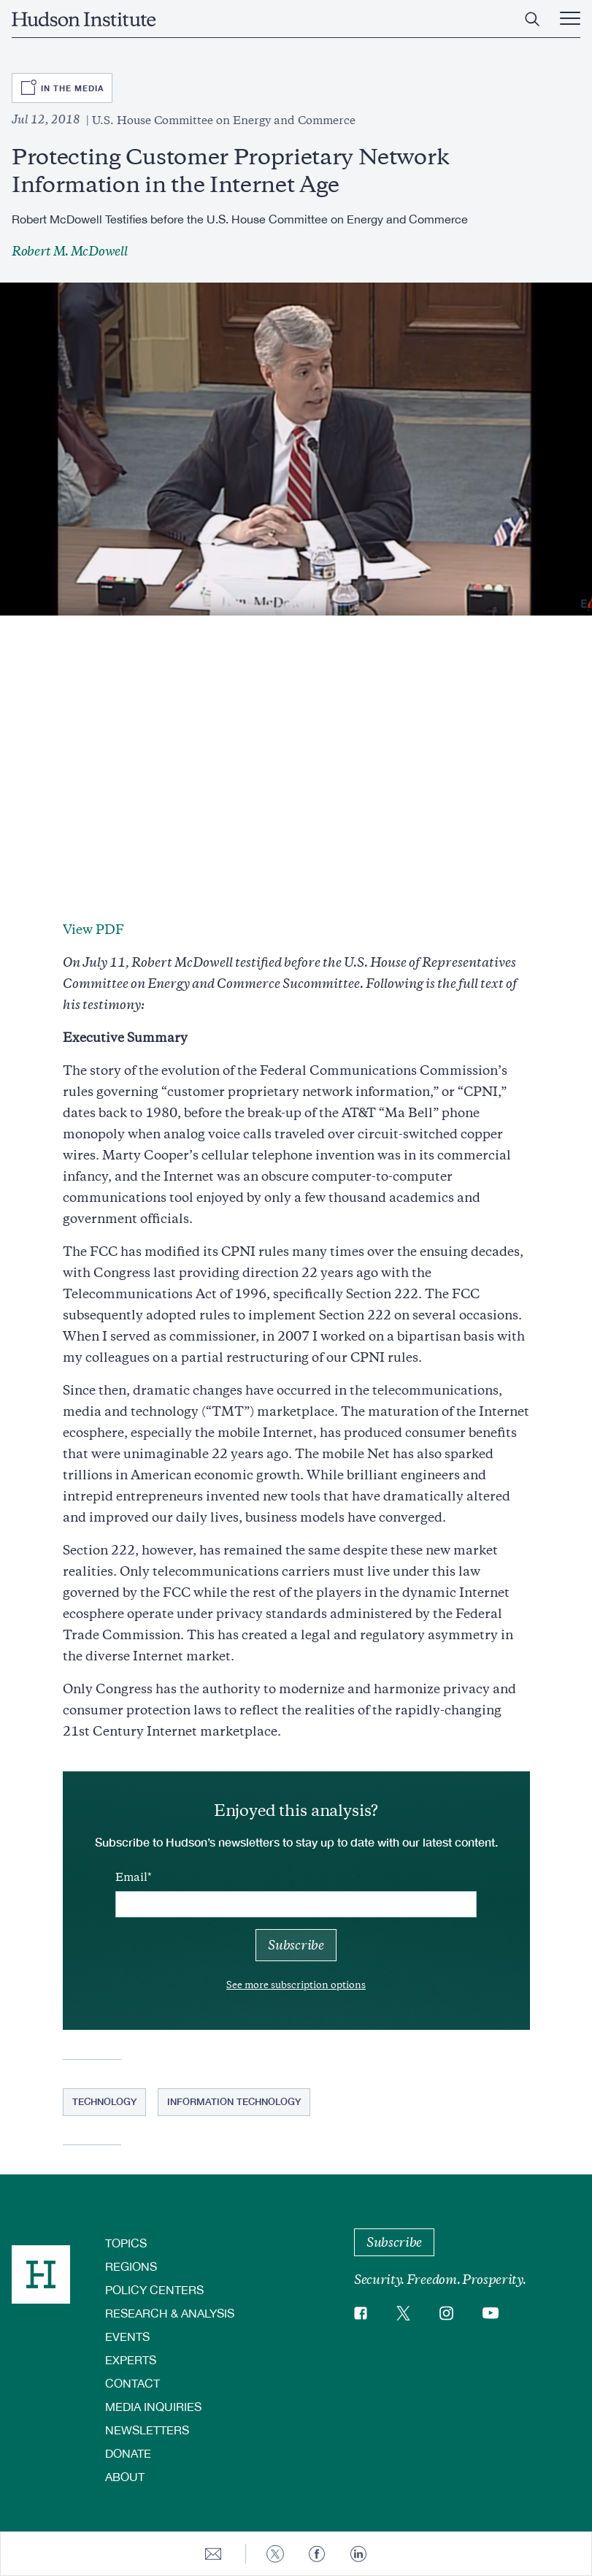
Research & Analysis (169, 2313)
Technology (104, 2101)
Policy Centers (154, 2289)
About (125, 2476)
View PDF (93, 929)
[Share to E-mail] (213, 2554)
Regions (131, 2266)
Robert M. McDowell (69, 251)
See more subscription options (296, 1984)
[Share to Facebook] (317, 2554)
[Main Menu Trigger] (570, 19)
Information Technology (234, 2101)
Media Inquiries (153, 2406)
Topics (126, 2243)
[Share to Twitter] (275, 2554)
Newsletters (147, 2430)
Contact (132, 2383)
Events (127, 2336)
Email (131, 1877)
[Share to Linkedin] (358, 2554)
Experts (130, 2359)
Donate (128, 2453)
